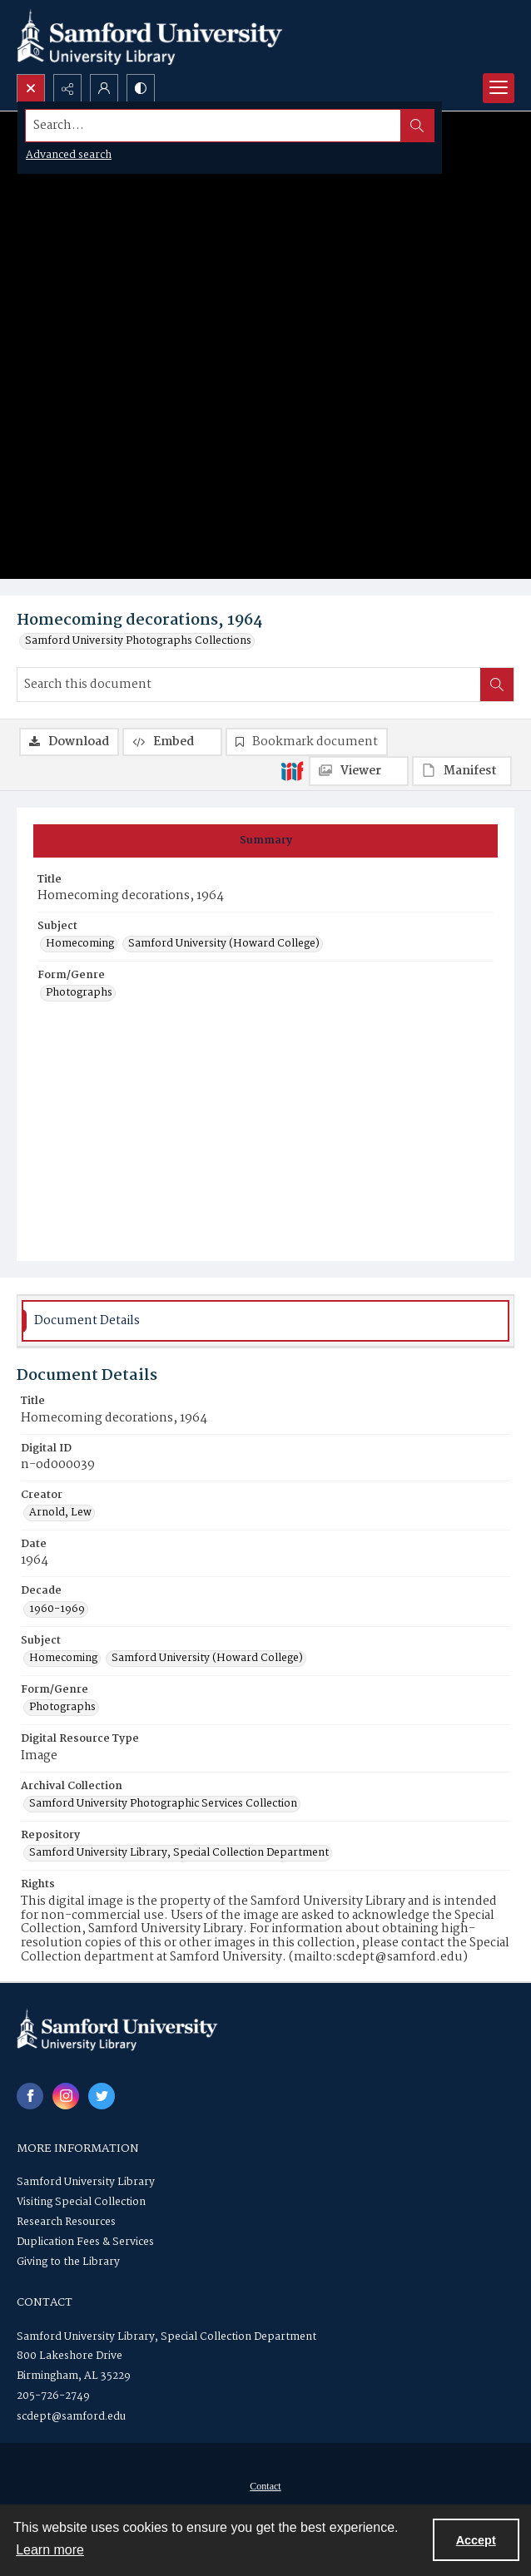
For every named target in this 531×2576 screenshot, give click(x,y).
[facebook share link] (30, 2096)
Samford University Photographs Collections (138, 641)
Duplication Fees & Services (85, 2242)
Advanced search (69, 155)
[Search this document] (248, 684)
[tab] (265, 841)
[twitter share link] (101, 2096)
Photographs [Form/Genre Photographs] (79, 993)
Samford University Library (86, 2182)
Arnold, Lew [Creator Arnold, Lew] (60, 1513)
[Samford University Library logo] (150, 37)
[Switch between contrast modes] (140, 88)
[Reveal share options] (67, 88)
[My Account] (104, 88)
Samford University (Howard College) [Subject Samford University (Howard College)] (224, 944)
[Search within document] (497, 684)
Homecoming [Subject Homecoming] (80, 944)
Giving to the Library (68, 2262)
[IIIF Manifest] (462, 771)
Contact (265, 2486)
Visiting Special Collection (81, 2202)
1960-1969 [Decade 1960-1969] (57, 1609)
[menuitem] (265, 2486)
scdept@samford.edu (71, 2416)
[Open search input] (30, 88)
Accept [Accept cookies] (476, 2540)
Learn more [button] (50, 2550)
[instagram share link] (65, 2096)
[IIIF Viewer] (359, 771)
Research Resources (66, 2222)
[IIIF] (292, 770)
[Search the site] (213, 125)
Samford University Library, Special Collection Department (166, 2337)
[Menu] (498, 88)
